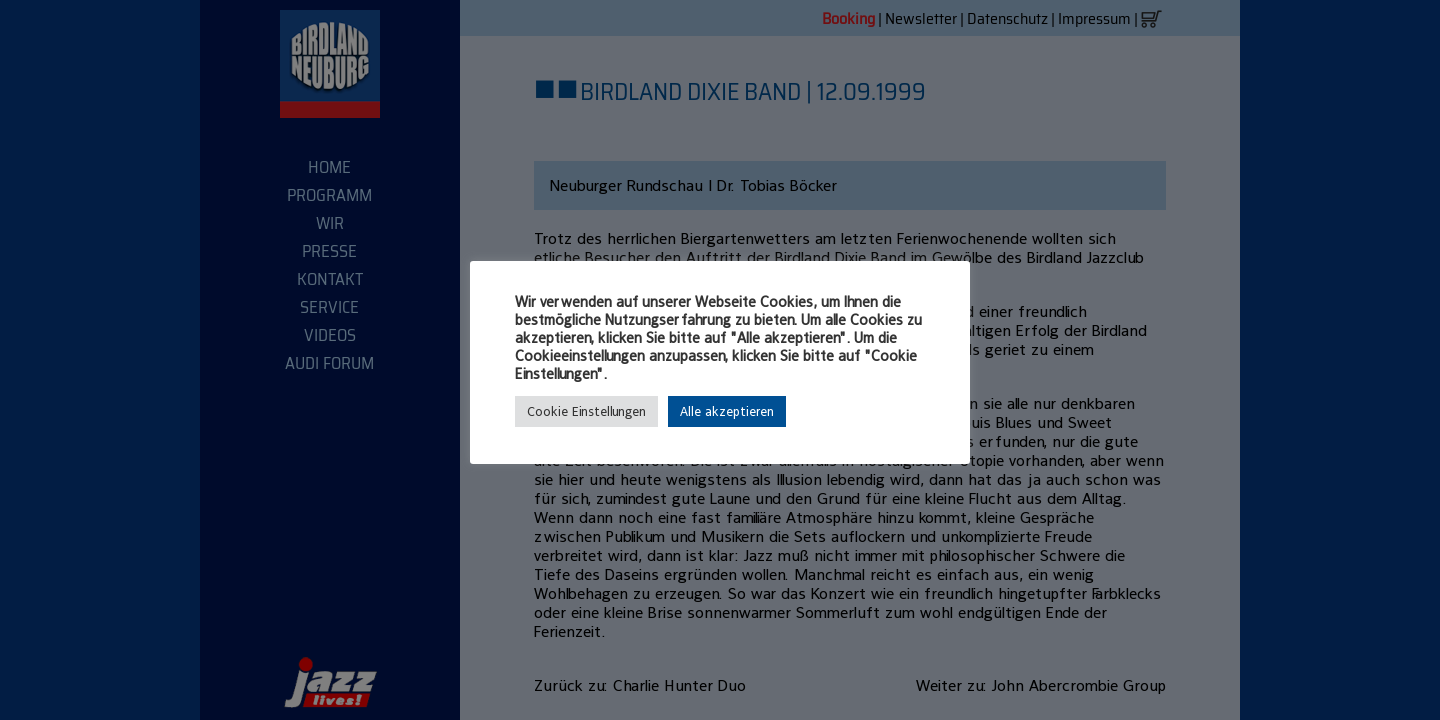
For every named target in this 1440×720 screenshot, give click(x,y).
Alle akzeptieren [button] (727, 411)
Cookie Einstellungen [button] (586, 411)
